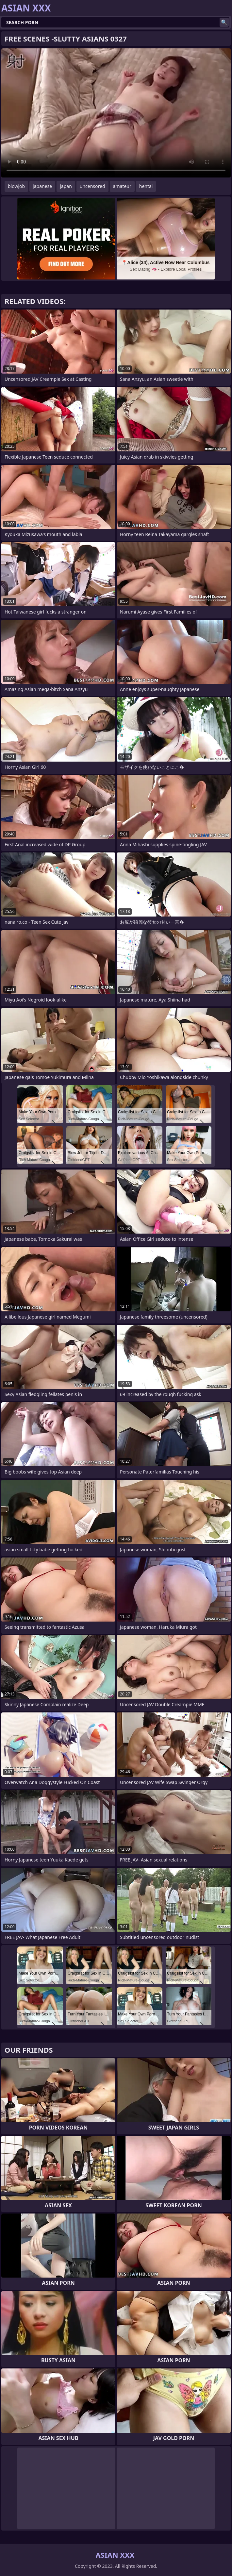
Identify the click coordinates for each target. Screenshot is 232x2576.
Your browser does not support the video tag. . (116, 112)
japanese (42, 186)
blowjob (16, 186)
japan (66, 186)
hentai (146, 186)
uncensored (92, 186)
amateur (122, 186)
